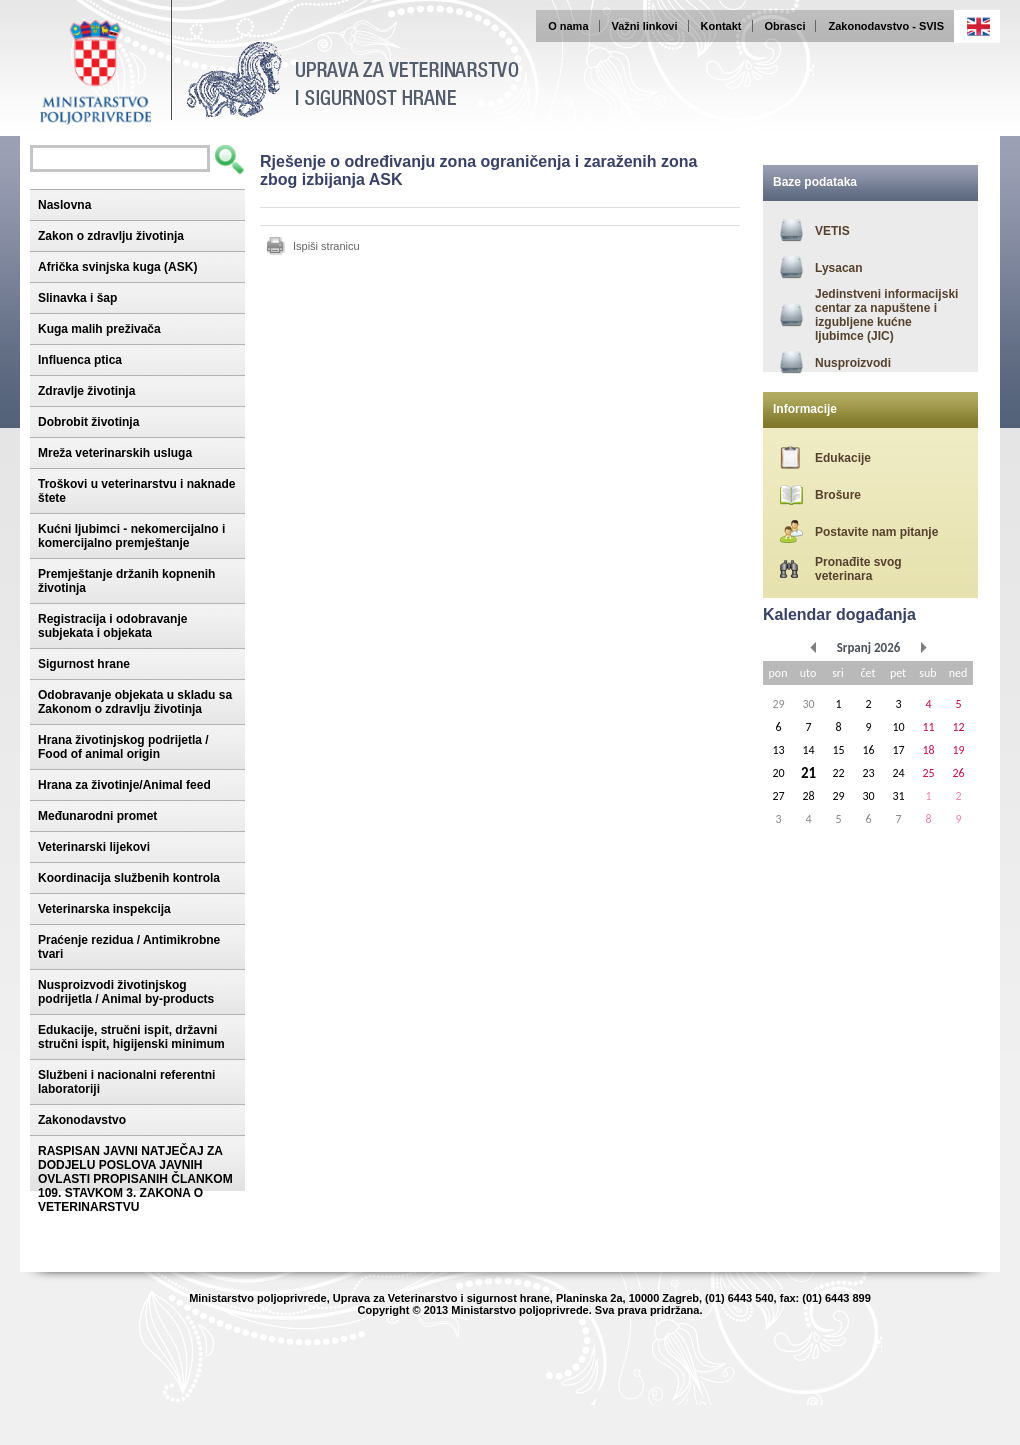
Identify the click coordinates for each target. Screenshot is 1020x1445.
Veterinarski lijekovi (94, 847)
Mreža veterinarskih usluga (115, 453)
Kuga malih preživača (99, 329)
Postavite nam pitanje (876, 532)
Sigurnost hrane (84, 664)
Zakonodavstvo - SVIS (886, 26)
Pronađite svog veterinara (858, 569)
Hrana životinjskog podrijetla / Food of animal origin (123, 747)
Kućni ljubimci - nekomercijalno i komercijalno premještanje (131, 536)
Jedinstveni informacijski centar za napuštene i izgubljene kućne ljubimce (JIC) (886, 315)
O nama (568, 26)
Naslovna (64, 205)
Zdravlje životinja (86, 391)
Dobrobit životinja (88, 422)
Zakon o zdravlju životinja (111, 236)
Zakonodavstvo (82, 1120)
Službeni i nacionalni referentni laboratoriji (126, 1082)
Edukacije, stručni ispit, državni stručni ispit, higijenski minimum (131, 1037)
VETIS (832, 231)
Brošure (838, 495)
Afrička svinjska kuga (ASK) (117, 267)
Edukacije (843, 458)
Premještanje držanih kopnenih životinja (126, 581)
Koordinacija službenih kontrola (129, 878)
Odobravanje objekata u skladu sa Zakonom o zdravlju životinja (135, 702)
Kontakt (721, 26)
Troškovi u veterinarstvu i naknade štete (136, 491)
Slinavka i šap (77, 298)
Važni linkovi (645, 26)
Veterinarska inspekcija (104, 909)
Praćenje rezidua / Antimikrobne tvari (129, 947)
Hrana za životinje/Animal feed (124, 785)
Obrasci (785, 26)
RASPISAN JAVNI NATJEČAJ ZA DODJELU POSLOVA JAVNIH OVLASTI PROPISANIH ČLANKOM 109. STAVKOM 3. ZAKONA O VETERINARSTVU (135, 1179)
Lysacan (839, 268)
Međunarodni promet (97, 816)
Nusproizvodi (853, 363)
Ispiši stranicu (326, 246)
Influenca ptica (80, 360)
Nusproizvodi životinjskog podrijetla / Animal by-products (126, 992)
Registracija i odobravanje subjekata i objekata (112, 626)
